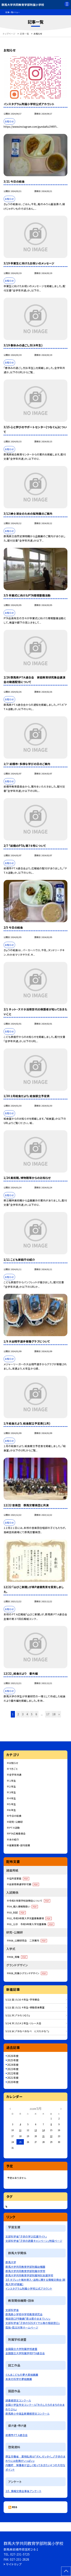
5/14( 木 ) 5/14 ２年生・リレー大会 (23, 2023)
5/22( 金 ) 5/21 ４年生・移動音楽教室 (24, 2007)
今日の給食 (15, 1816)
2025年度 (13, 2060)
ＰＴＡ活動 (14, 1827)
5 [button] (32, 1714)
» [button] (59, 1714)
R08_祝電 (18, 1957)
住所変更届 (19, 1878)
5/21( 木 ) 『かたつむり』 (17, 2015)
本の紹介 (14, 1839)
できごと (13, 1769)
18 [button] (53, 1714)
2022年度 (13, 2073)
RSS (14, 2507)
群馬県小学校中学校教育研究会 (24, 2314)
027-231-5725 (20, 2554)
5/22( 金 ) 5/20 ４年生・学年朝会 (22, 1999)
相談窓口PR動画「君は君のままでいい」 (27, 2318)
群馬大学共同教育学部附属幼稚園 (25, 2267)
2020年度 (13, 2082)
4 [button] (27, 1714)
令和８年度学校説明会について (29, 1900)
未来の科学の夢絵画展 (18, 2379)
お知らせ (13, 1763)
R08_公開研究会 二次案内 (28, 1940)
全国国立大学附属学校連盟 (21, 2349)
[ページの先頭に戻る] (66, 2571)
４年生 (12, 1798)
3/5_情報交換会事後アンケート (23, 2491)
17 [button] (47, 1714)
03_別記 (17, 1912)
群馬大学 (10, 2262)
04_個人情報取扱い (23, 1906)
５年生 (12, 1804)
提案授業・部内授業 (19, 1845)
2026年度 (13, 2056)
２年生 (12, 1786)
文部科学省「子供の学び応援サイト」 (26, 2236)
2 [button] (18, 1714)
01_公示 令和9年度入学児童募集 (31, 1924)
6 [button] (36, 1714)
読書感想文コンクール (18, 2400)
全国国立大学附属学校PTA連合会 (25, 2353)
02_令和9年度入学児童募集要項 (30, 1918)
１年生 (12, 1780)
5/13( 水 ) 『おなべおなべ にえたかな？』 (27, 2031)
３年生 (12, 1792)
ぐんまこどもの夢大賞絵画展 (21, 2374)
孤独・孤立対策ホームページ (21, 2327)
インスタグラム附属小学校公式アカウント (28, 2288)
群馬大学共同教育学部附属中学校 (25, 2271)
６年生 (12, 1810)
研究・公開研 (16, 1822)
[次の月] (61, 2108)
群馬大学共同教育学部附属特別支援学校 (29, 2275)
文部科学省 (12, 2310)
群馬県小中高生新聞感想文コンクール (27, 2413)
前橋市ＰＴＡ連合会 (16, 2435)
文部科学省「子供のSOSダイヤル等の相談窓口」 (32, 2323)
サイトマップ (14, 2564)
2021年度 (13, 2078)
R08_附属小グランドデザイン (28, 1973)
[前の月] (10, 2108)
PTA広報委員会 (17, 1833)
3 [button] (22, 1714)
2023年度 (13, 2069)
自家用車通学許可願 (24, 1884)
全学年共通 (15, 1774)
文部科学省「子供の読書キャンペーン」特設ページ (33, 2241)
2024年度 (13, 2065)
